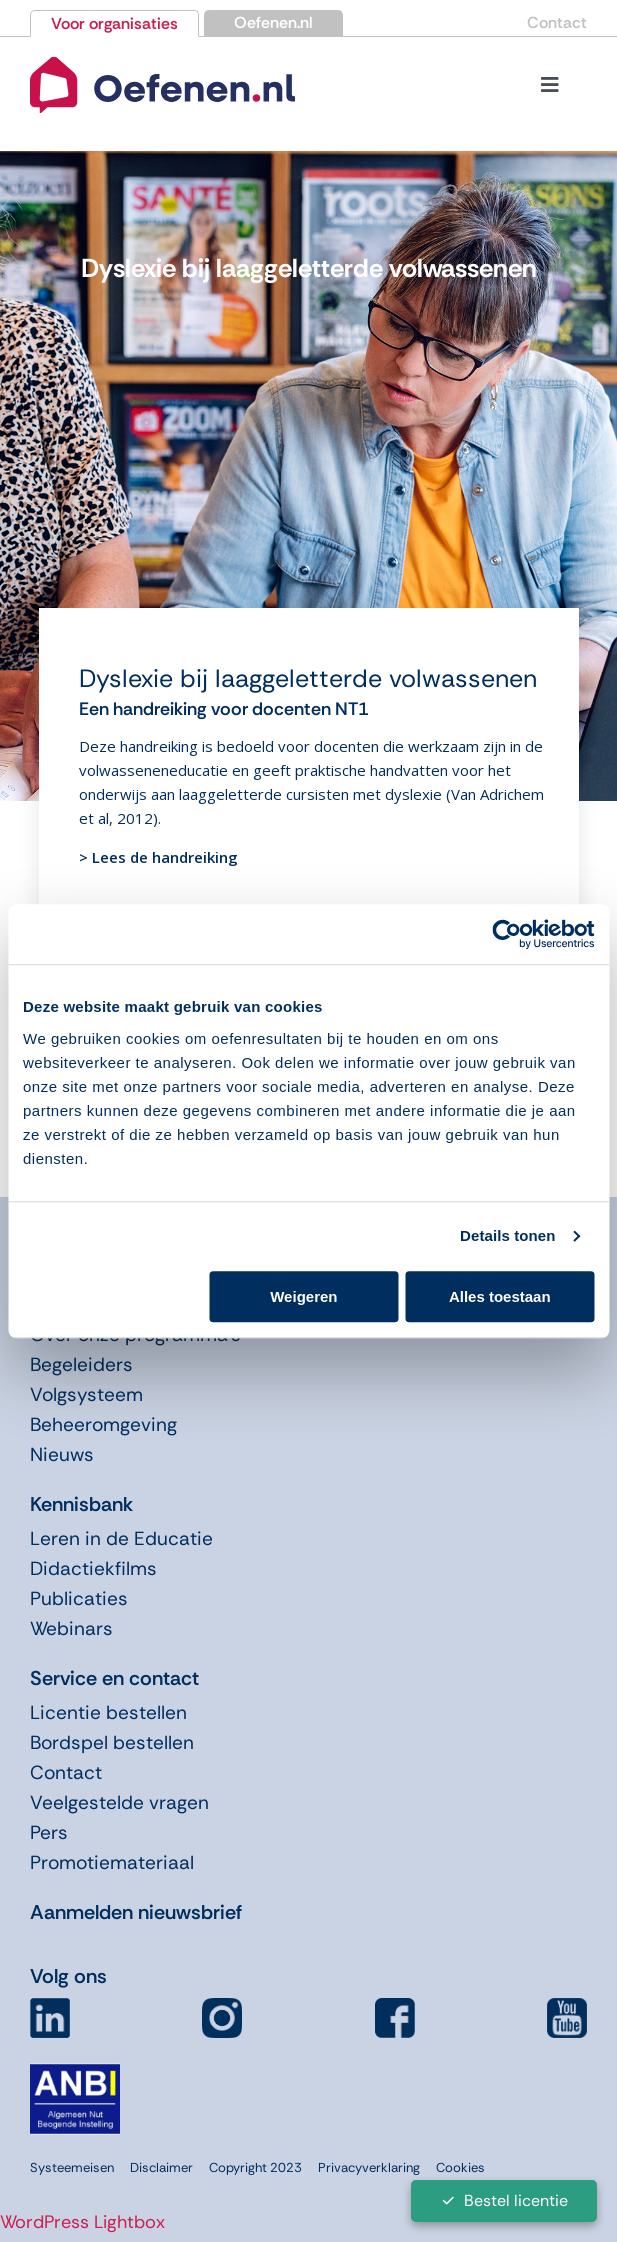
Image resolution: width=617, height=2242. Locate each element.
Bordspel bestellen (112, 1742)
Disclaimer (161, 2167)
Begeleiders (81, 1364)
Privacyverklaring (369, 2167)
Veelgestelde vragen (119, 1802)
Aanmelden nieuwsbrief (136, 1912)
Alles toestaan (500, 1296)
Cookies (460, 2167)
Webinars (71, 1628)
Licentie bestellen (108, 1712)
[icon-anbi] (75, 2072)
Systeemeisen (72, 2167)
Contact (557, 22)
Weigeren (303, 1296)
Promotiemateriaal (112, 1862)
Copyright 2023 (255, 2167)
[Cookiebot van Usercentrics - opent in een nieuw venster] (506, 934)
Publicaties (79, 1598)
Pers (49, 1832)
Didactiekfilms (93, 1568)
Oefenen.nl (273, 22)
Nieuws (62, 1454)
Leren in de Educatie (121, 1538)
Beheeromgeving (103, 1424)
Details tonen (507, 1235)
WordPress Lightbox (82, 2222)
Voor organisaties (114, 23)
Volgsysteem (86, 1394)
